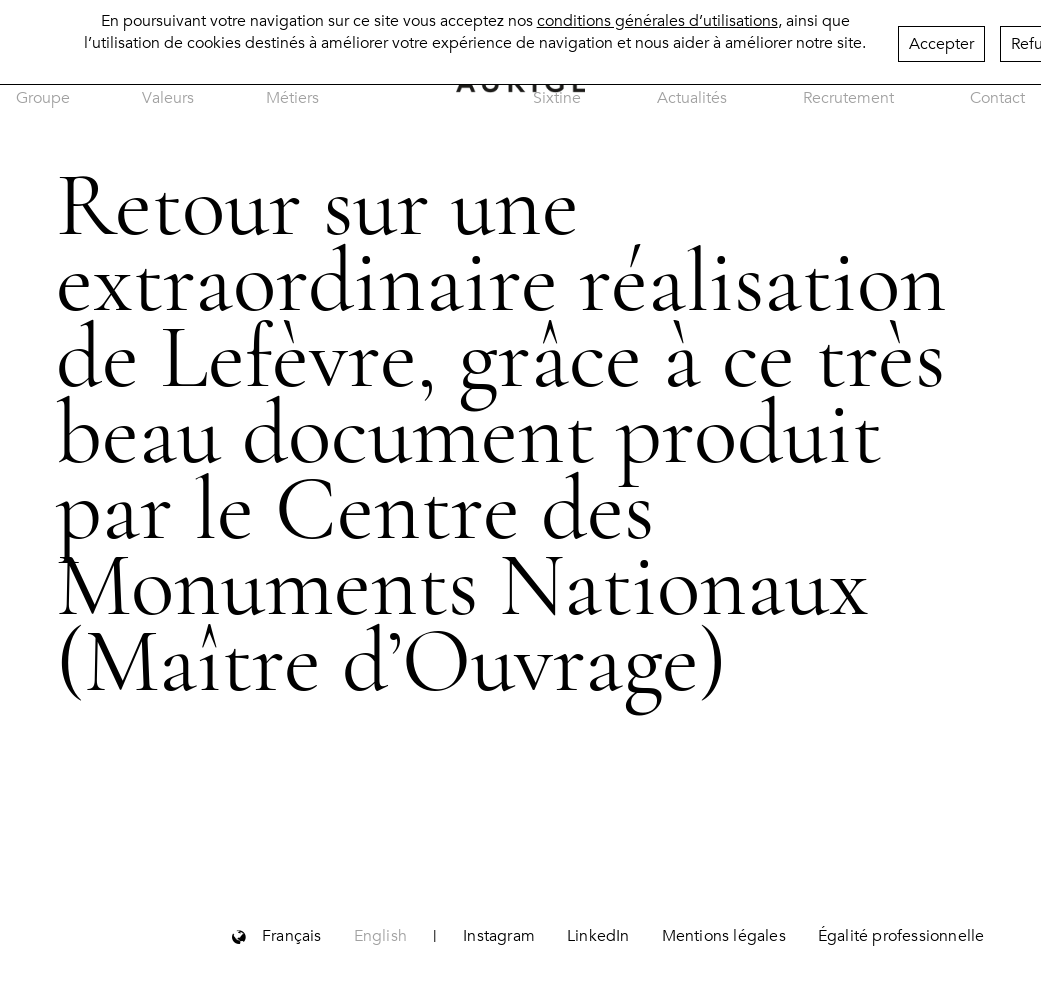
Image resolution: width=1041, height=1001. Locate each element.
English (380, 936)
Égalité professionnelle (901, 936)
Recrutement (848, 98)
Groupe (43, 98)
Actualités (692, 98)
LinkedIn (598, 936)
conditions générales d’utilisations (657, 16)
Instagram (499, 936)
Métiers (292, 98)
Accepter (941, 39)
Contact (997, 98)
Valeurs (168, 98)
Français (292, 936)
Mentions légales (724, 936)
